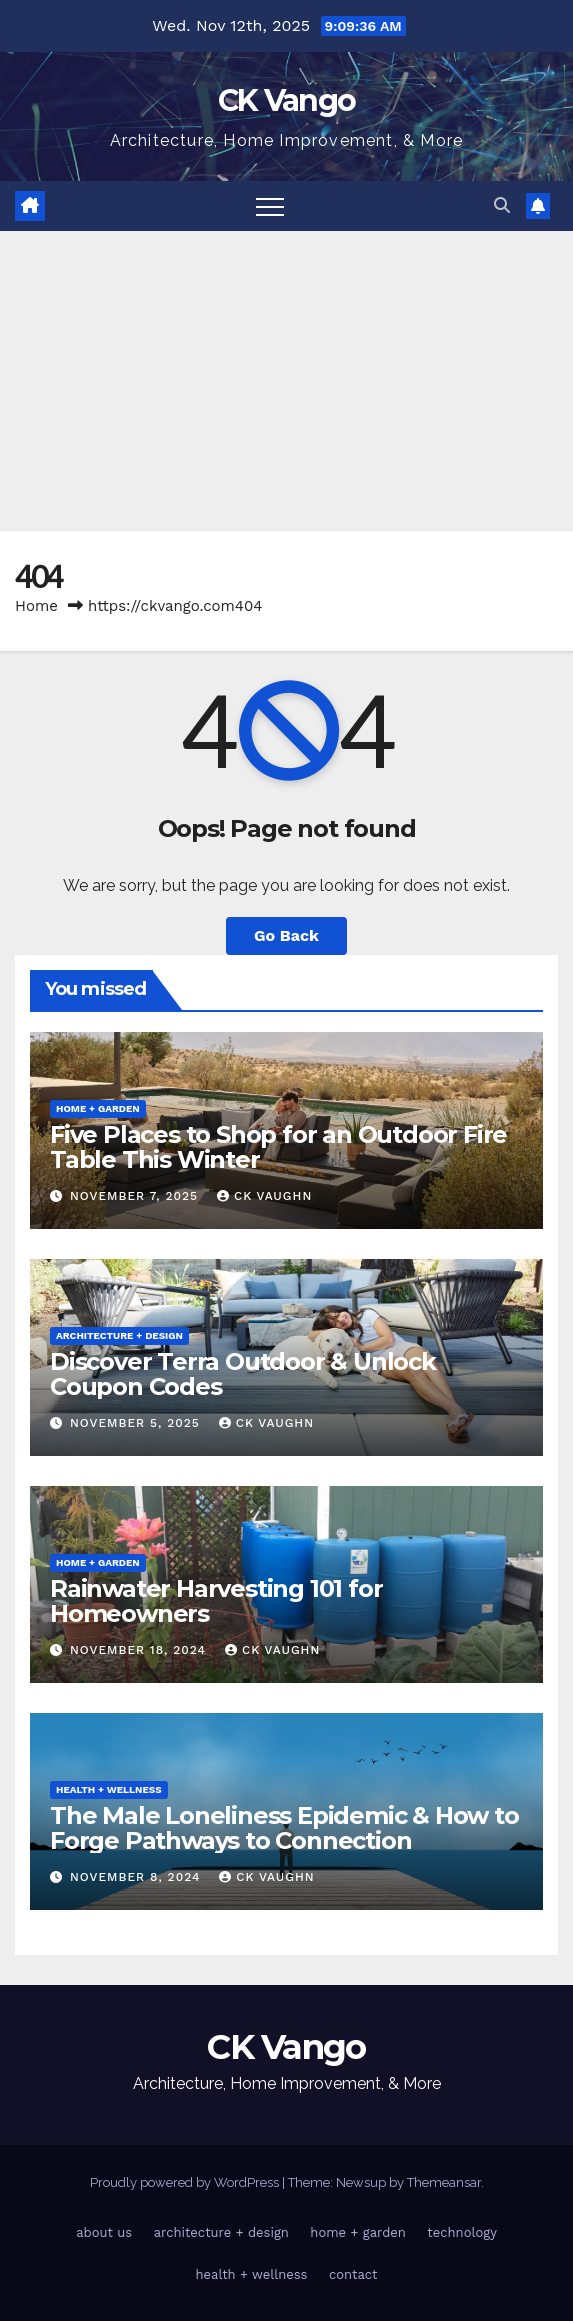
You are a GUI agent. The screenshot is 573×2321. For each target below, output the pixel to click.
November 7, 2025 (136, 1196)
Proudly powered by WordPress (186, 2182)
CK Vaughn (264, 1196)
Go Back (286, 935)
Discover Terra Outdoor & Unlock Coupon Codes (243, 1374)
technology (462, 2232)
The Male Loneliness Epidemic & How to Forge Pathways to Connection (284, 1828)
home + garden (98, 1108)
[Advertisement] (286, 381)
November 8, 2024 (137, 1877)
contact (353, 2274)
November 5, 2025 (137, 1423)
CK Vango (286, 100)
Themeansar (444, 2182)
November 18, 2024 (140, 1650)
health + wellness (109, 1789)
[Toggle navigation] (270, 206)
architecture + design (119, 1335)
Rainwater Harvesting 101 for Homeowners (216, 1601)
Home (36, 606)
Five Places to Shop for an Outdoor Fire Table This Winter (278, 1147)
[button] (502, 205)
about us (104, 2232)
